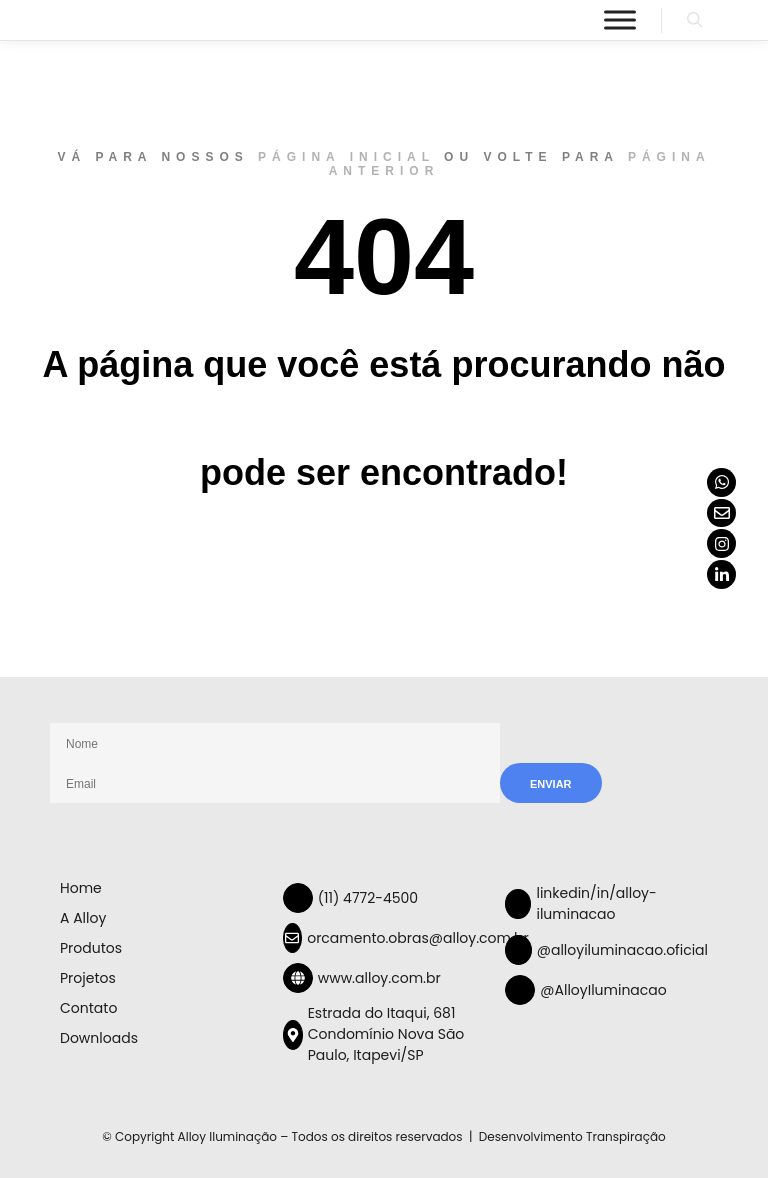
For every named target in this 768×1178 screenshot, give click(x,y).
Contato (88, 1008)
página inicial (346, 157)
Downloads (99, 1038)
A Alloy (83, 918)
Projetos (88, 978)
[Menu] (620, 19)
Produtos (91, 948)
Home (81, 888)
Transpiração (626, 1136)
